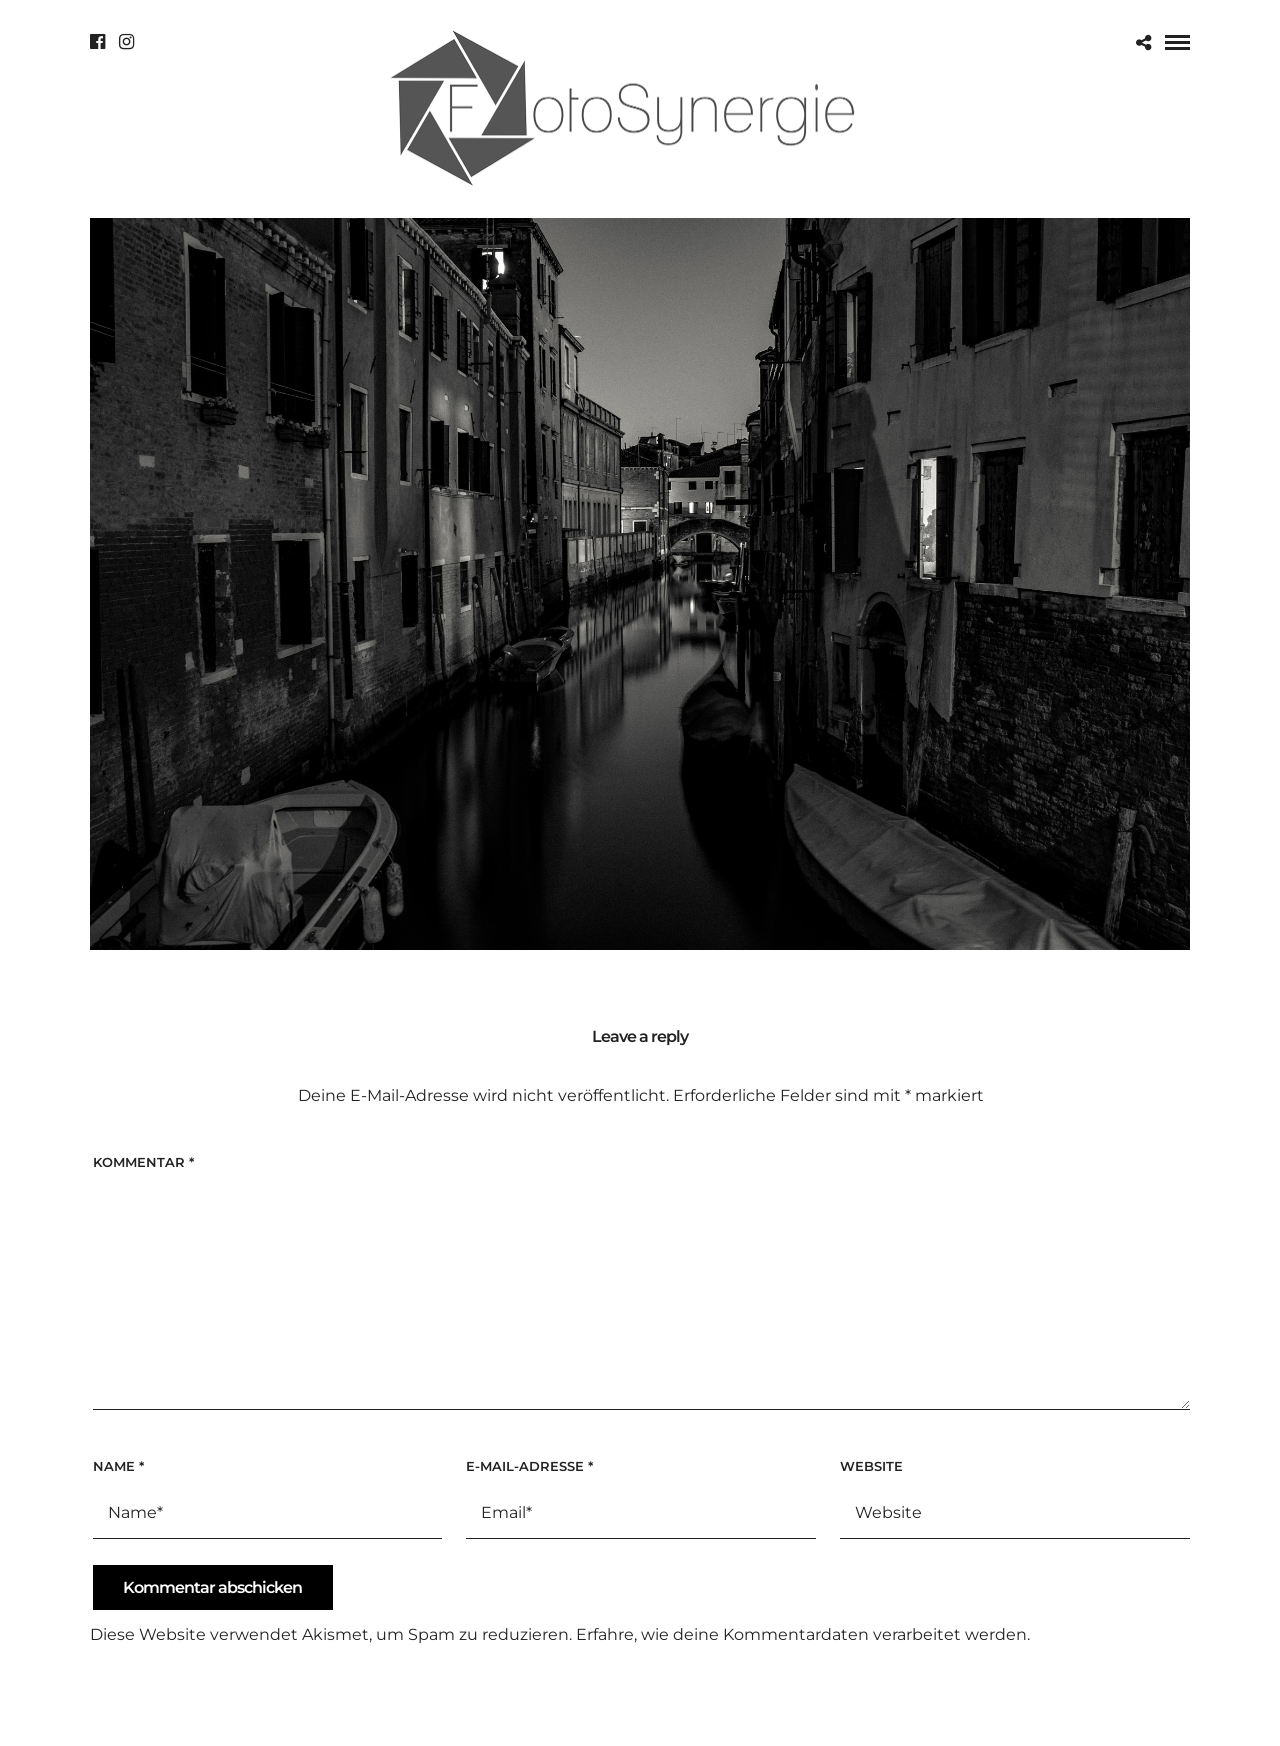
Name (118, 1466)
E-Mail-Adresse (529, 1466)
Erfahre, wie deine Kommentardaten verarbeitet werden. (803, 1634)
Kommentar (143, 1162)
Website (871, 1466)
